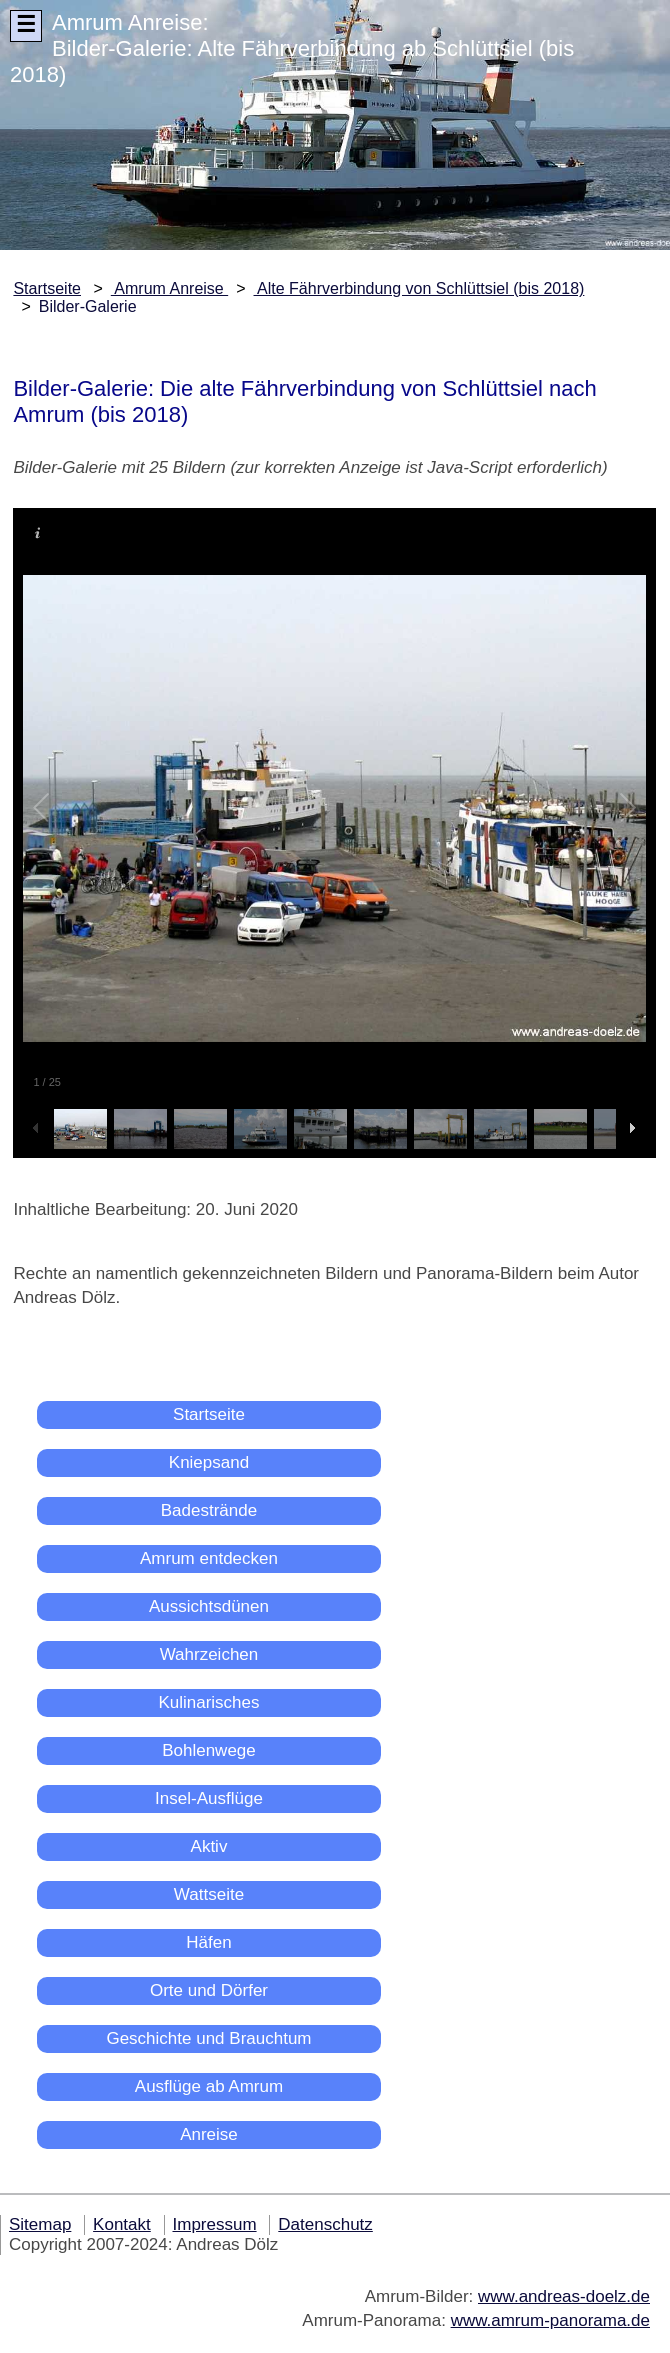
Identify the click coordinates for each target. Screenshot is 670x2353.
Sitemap (40, 2224)
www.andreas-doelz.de (564, 2296)
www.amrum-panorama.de (550, 2320)
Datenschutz (325, 2224)
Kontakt (122, 2224)
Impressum (215, 2224)
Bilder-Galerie (88, 306)
